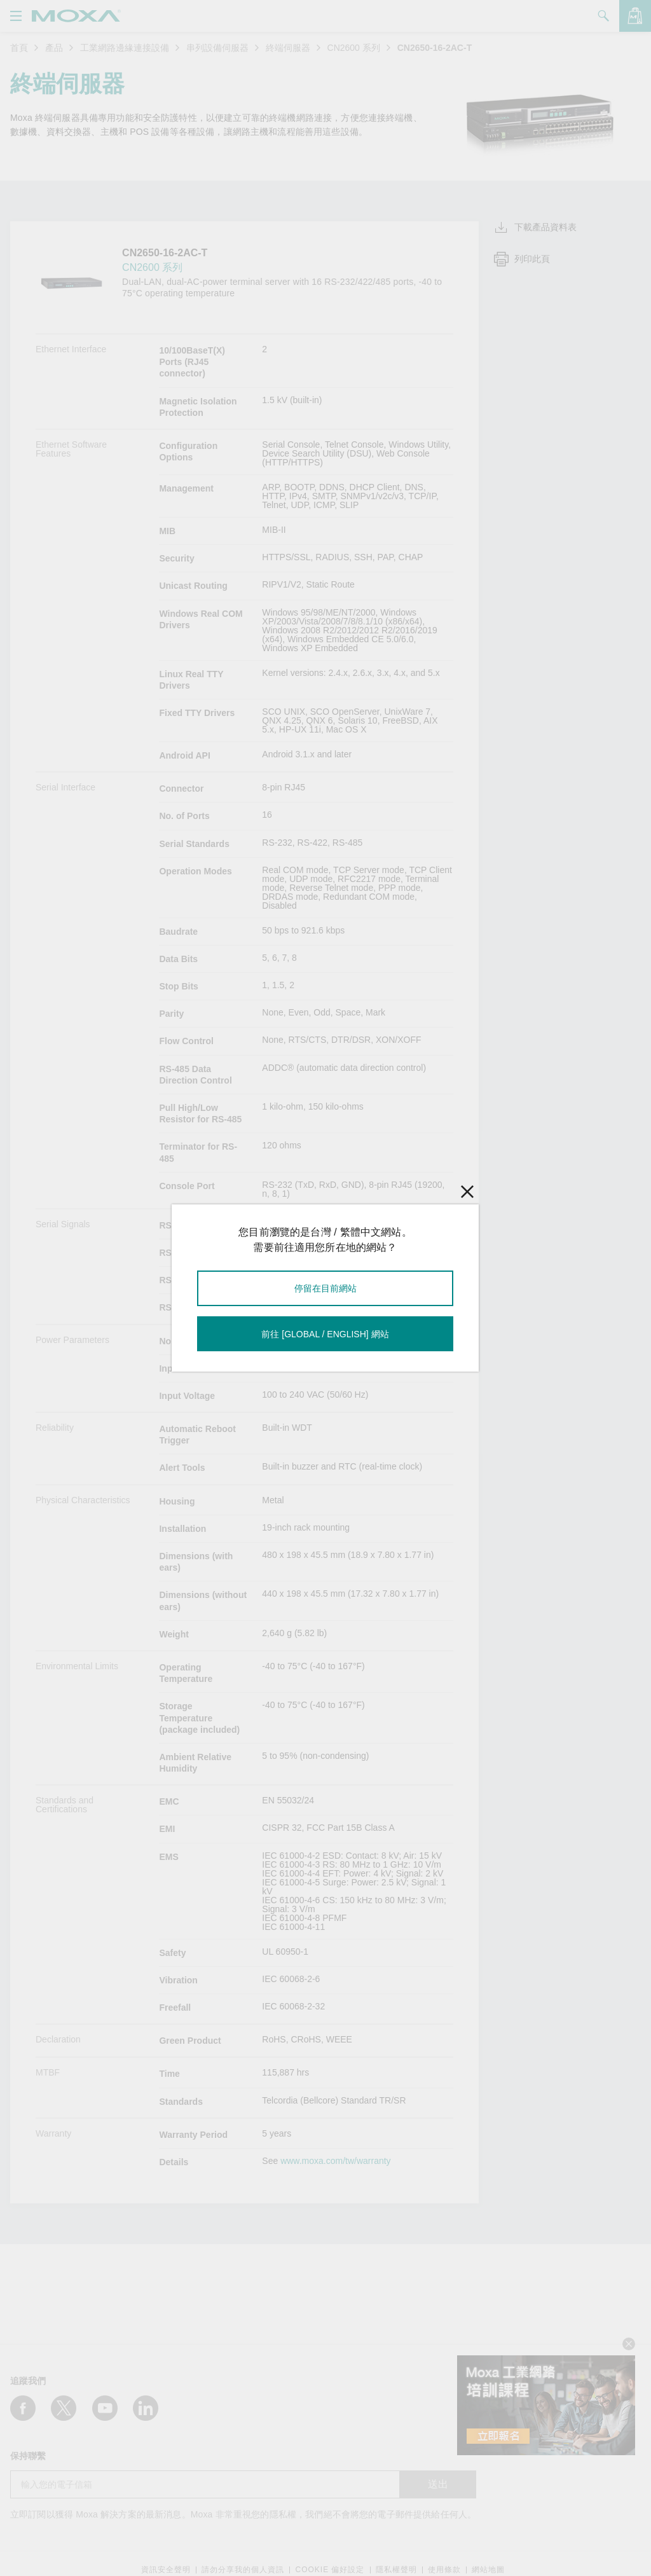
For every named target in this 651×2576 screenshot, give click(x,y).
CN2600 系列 (353, 48)
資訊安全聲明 (166, 2569)
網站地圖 (488, 2569)
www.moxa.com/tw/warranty (335, 2160)
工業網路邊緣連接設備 (124, 48)
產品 (54, 48)
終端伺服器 (288, 48)
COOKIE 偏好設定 (329, 2569)
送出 (438, 2484)
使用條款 (444, 2569)
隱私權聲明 (396, 2569)
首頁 (19, 48)
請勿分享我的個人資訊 (243, 2569)
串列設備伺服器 (217, 48)
